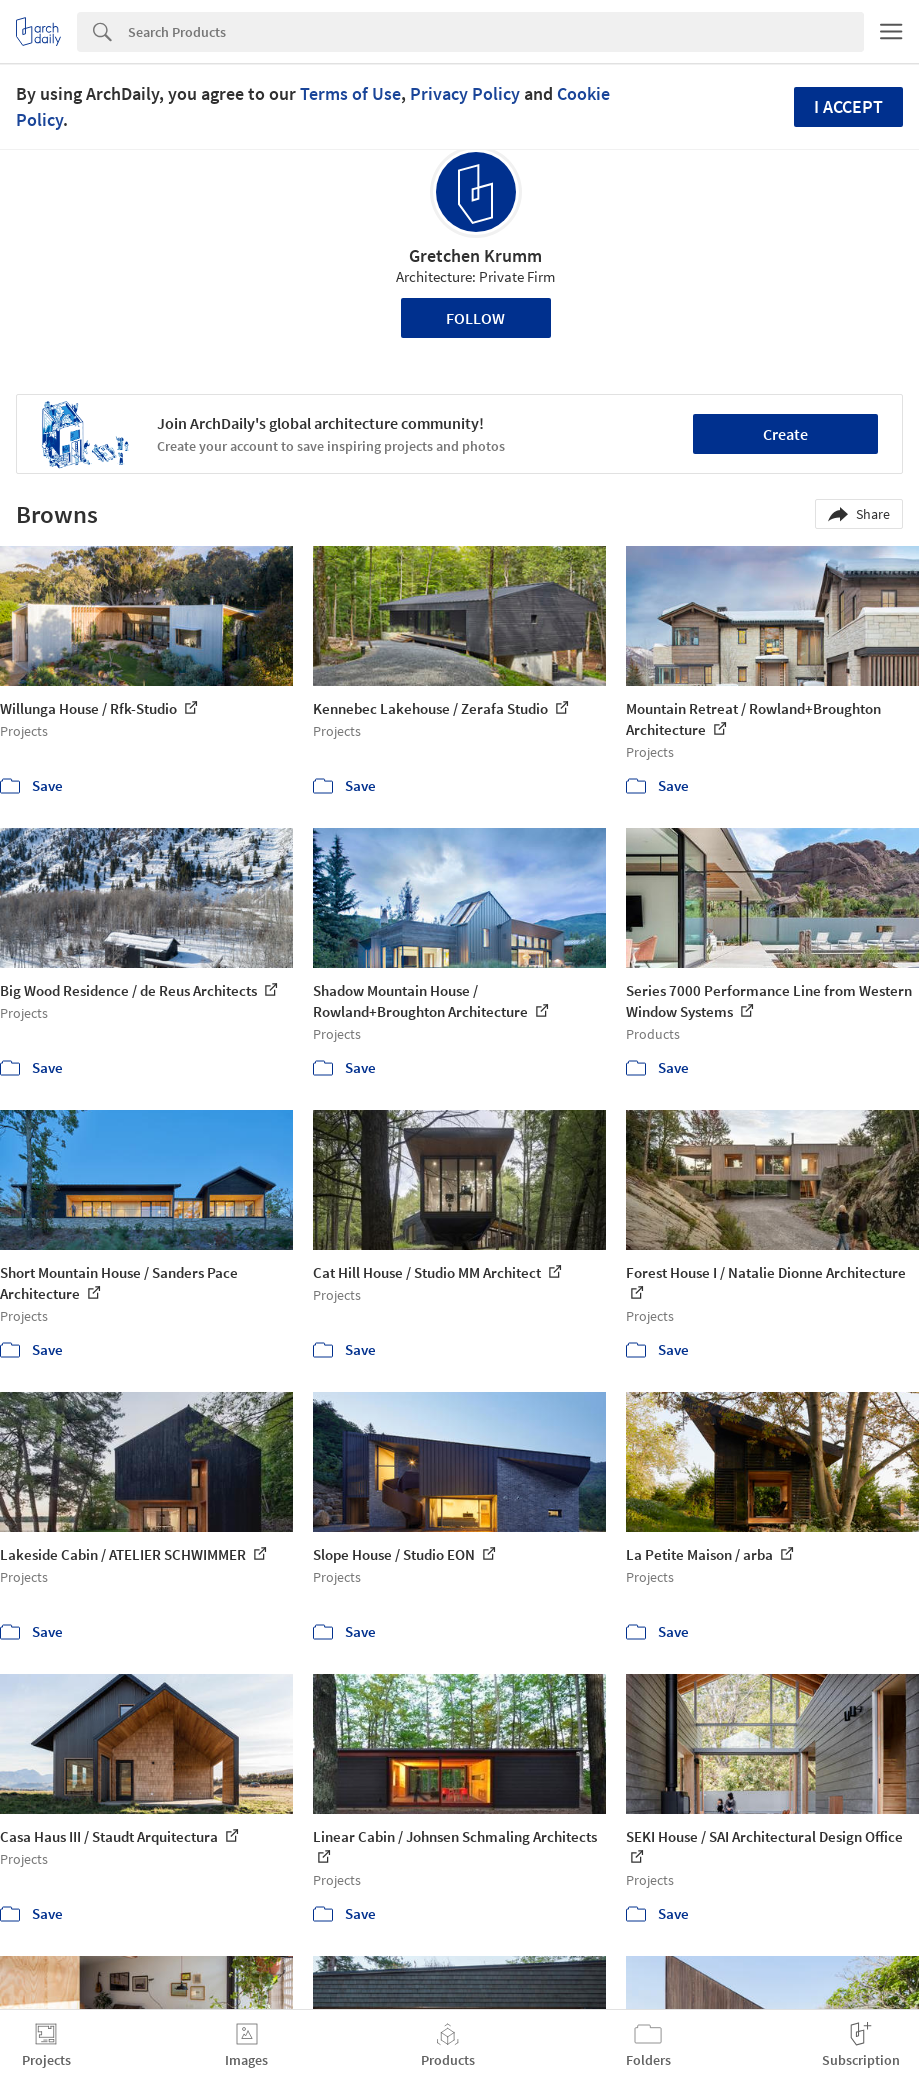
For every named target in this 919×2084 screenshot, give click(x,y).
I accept (848, 106)
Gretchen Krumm (475, 255)
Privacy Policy (465, 93)
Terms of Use (350, 93)
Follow (475, 318)
